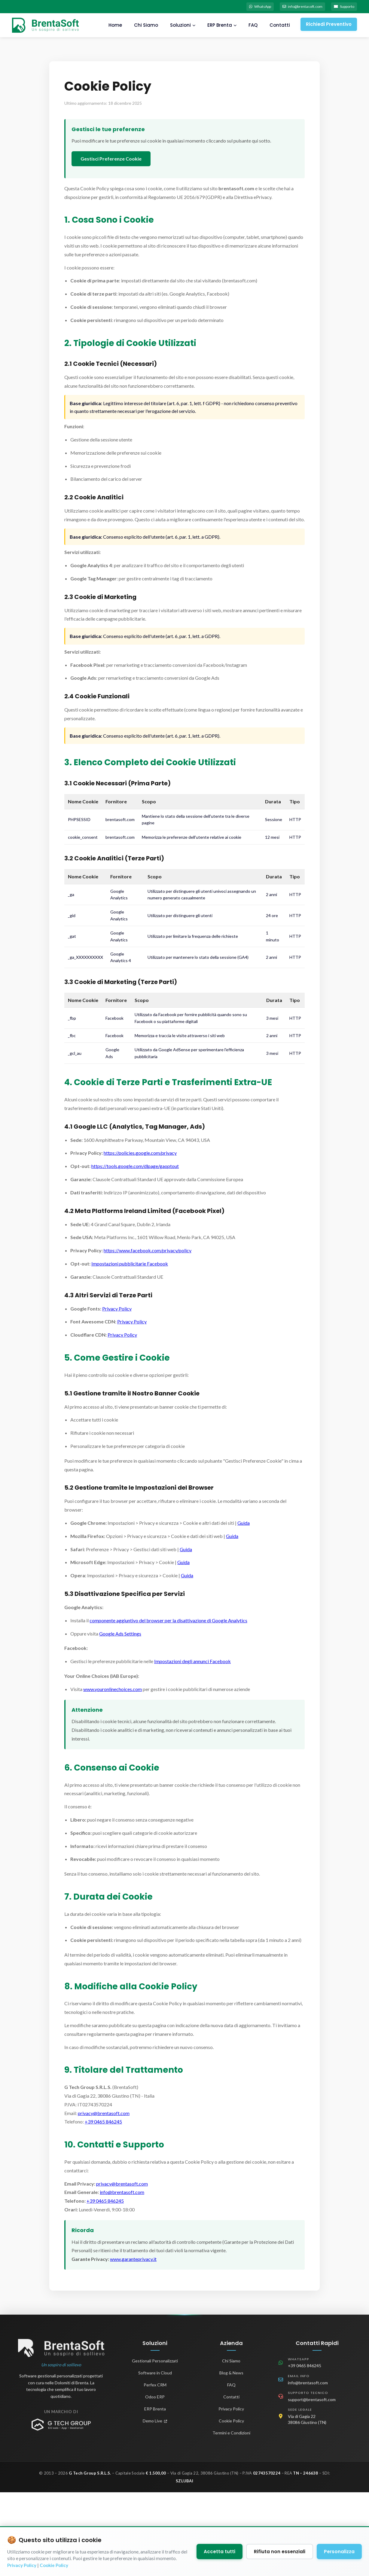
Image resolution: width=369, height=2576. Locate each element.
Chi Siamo (144, 26)
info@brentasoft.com (292, 7)
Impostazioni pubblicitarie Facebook (129, 1265)
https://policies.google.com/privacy (140, 1155)
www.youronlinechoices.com (112, 1691)
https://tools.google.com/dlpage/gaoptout (135, 1168)
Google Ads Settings (120, 1635)
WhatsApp (242, 7)
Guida (243, 1524)
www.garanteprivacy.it (133, 2261)
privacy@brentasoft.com (104, 2115)
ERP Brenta (219, 26)
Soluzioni (180, 26)
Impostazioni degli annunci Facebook (192, 1663)
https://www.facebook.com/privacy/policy (147, 1252)
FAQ (250, 26)
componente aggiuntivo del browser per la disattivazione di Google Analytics (168, 1622)
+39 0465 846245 (103, 2123)
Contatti (277, 26)
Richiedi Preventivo (327, 25)
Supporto (340, 7)
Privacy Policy (117, 1310)
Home (113, 26)
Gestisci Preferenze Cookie (111, 161)
